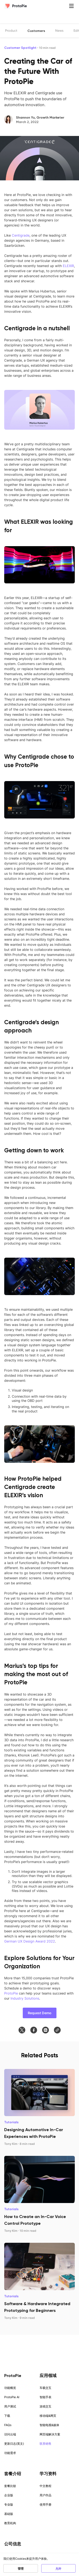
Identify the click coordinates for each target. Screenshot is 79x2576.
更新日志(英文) (14, 2444)
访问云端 (10, 2434)
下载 (7, 2416)
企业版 (8, 2495)
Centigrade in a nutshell (37, 328)
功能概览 (10, 2388)
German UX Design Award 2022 (29, 1941)
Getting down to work (34, 1150)
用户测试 (10, 2406)
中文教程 (45, 2486)
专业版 (8, 2504)
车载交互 (45, 2388)
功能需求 (10, 2453)
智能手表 (45, 2397)
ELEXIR (68, 265)
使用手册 (45, 2504)
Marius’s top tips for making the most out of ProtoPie (36, 1674)
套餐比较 (10, 2486)
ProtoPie (11, 1993)
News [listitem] (59, 31)
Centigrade (20, 235)
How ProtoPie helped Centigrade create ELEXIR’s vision (33, 1487)
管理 (21, 2568)
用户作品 (45, 2495)
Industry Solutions (25, 1998)
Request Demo (39, 2012)
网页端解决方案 (50, 2434)
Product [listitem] (11, 31)
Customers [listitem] (36, 31)
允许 (58, 2568)
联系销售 (45, 2444)
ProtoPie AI (11, 2397)
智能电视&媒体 (49, 2425)
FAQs (7, 2425)
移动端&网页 (48, 2416)
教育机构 (10, 2523)
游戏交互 (45, 2406)
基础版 (8, 2514)
